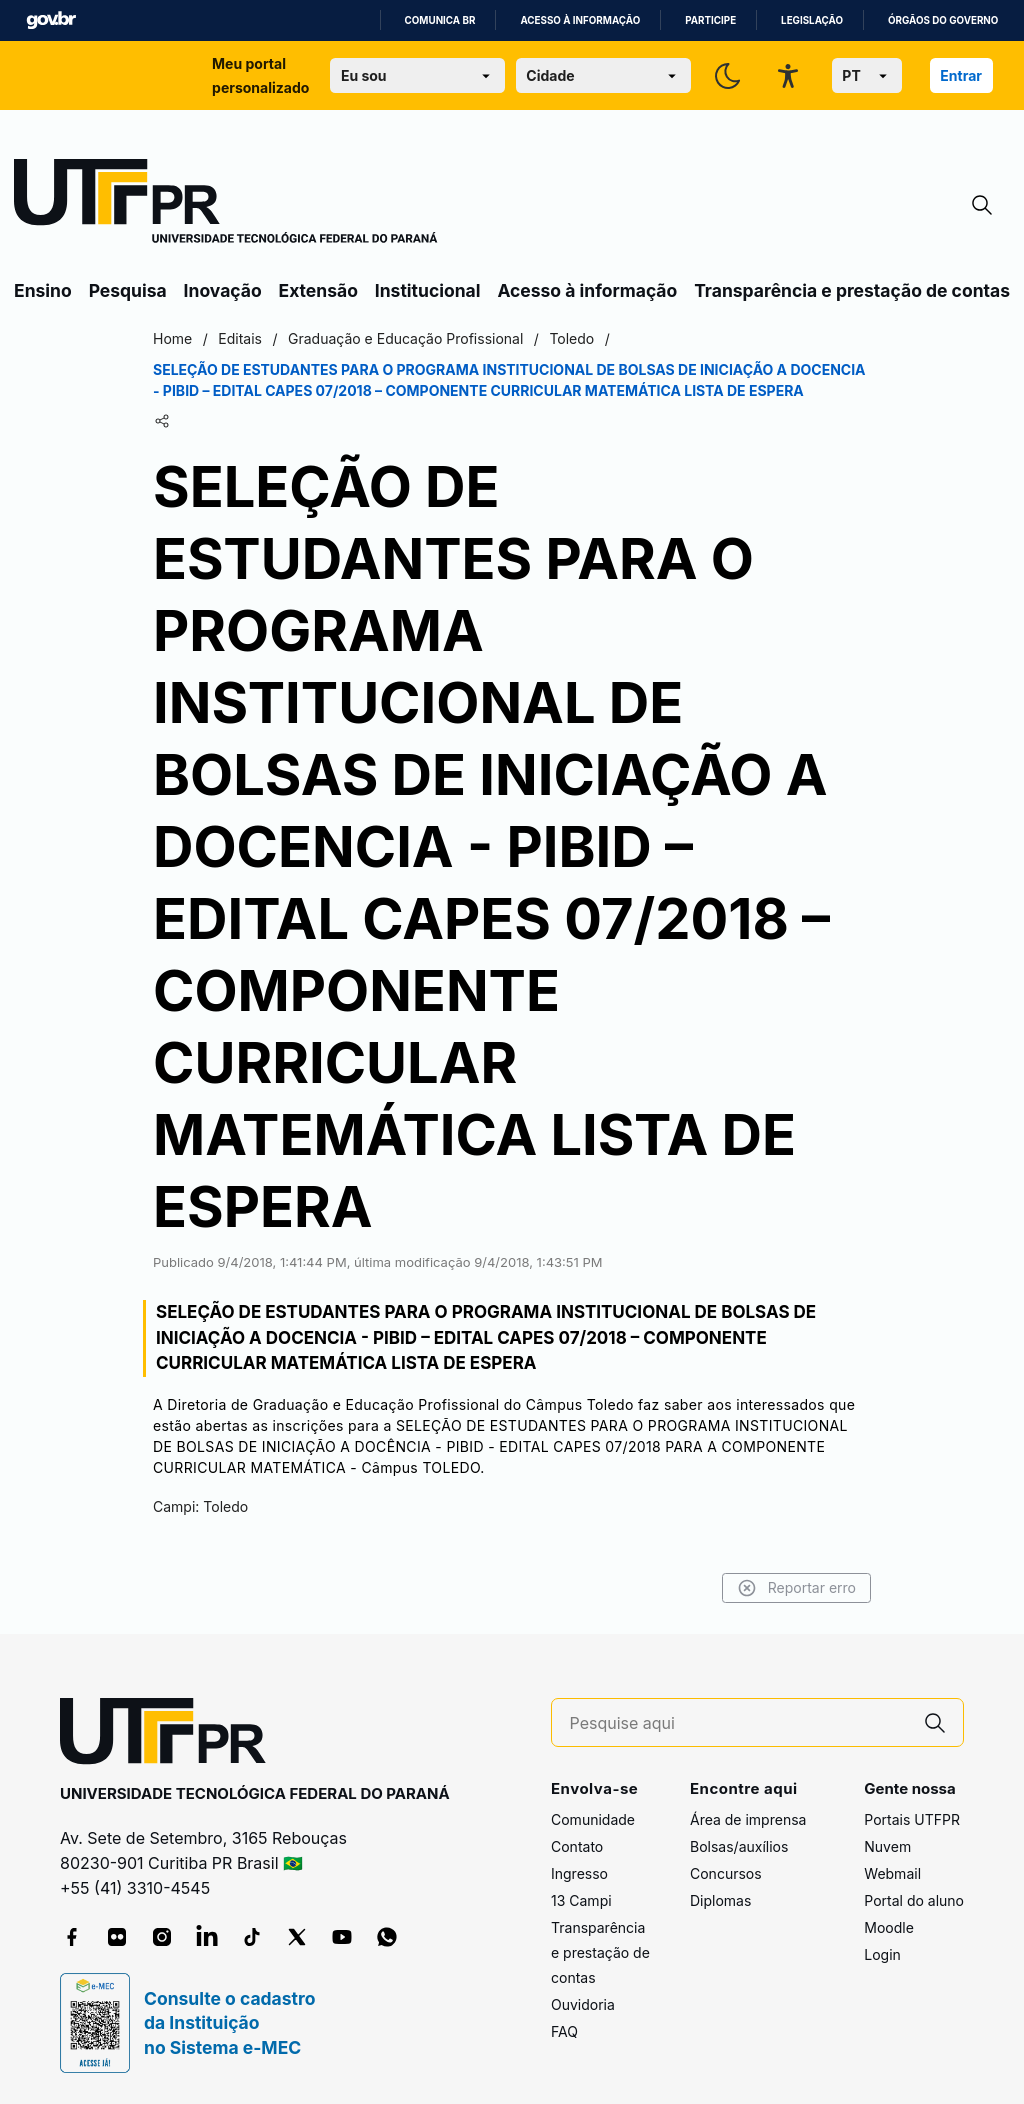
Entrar (961, 75)
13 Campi (581, 1900)
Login (882, 1954)
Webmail (892, 1873)
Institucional (428, 290)
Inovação (223, 290)
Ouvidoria (583, 2004)
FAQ (564, 2031)
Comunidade (593, 1819)
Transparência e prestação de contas (852, 290)
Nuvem (887, 1846)
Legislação (812, 20)
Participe (710, 20)
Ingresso (579, 1873)
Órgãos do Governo (943, 20)
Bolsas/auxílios (739, 1846)
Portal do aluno (914, 1900)
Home (172, 338)
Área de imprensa (748, 1819)
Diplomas (720, 1900)
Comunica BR (440, 20)
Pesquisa (128, 290)
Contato (577, 1846)
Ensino (43, 290)
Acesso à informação (580, 20)
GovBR (51, 20)
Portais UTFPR (912, 1819)
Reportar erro (796, 1588)
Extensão (318, 290)
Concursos (726, 1873)
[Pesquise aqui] (739, 1723)
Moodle (889, 1927)
